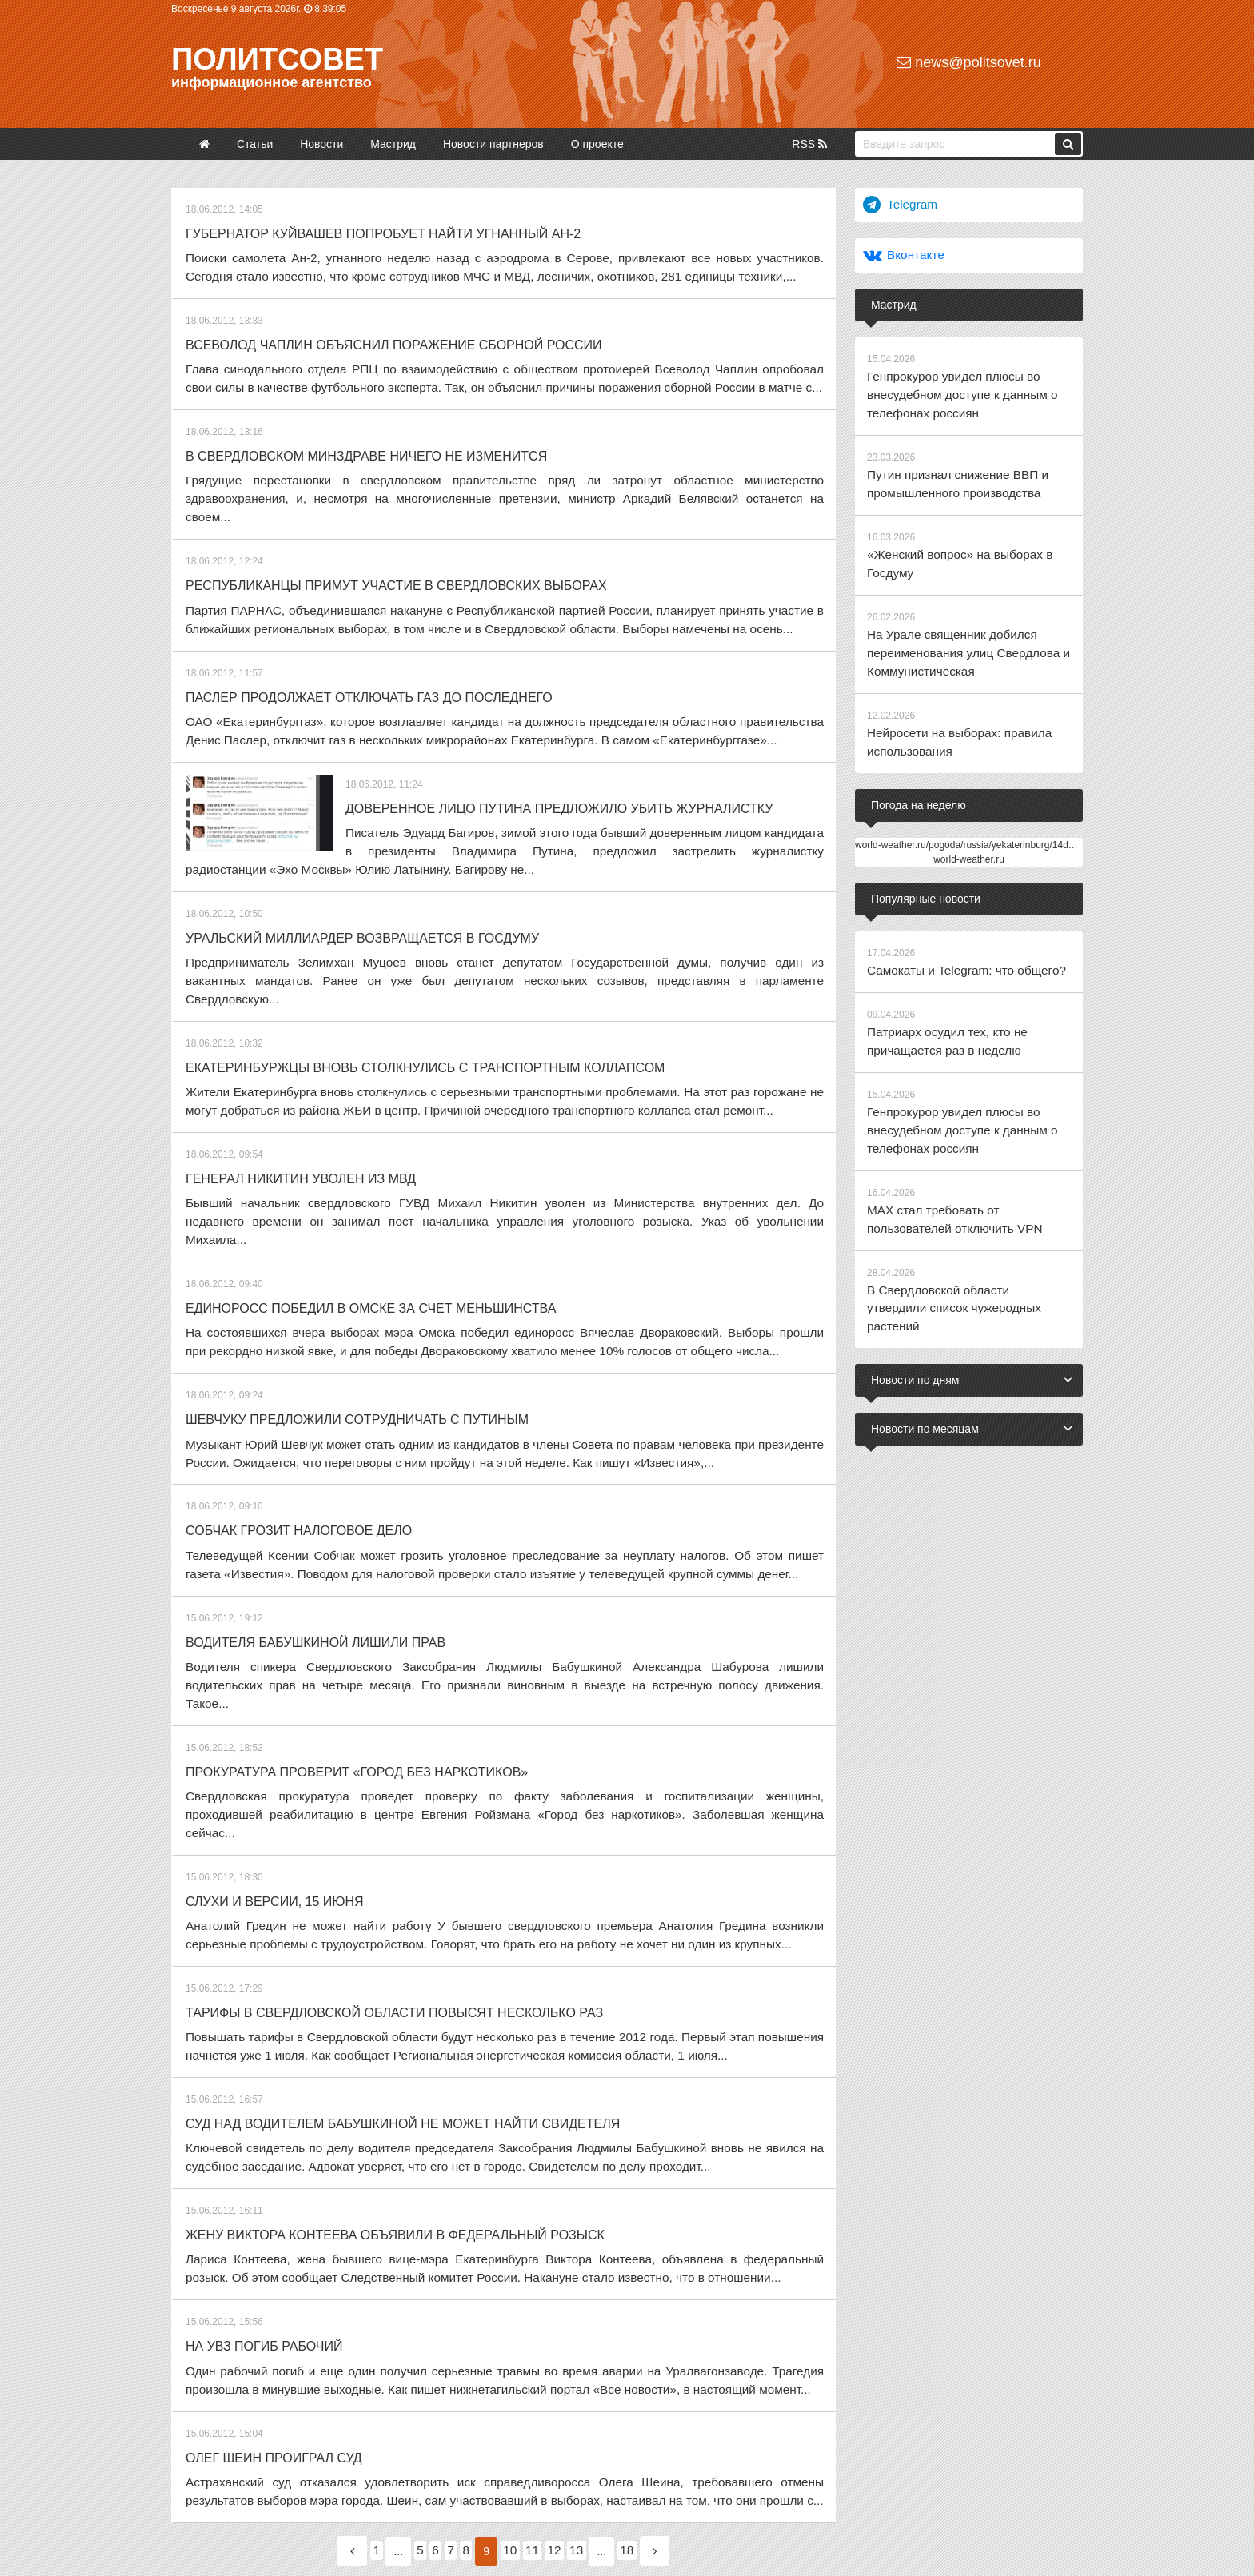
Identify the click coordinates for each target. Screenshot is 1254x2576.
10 (516, 2362)
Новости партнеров (493, 144)
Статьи (255, 144)
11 (547, 2362)
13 (611, 2362)
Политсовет (277, 59)
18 (671, 2362)
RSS (809, 144)
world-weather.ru (968, 829)
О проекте (597, 144)
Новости (321, 144)
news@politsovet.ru (968, 62)
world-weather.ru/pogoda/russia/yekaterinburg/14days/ (970, 814)
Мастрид (393, 144)
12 (579, 2362)
